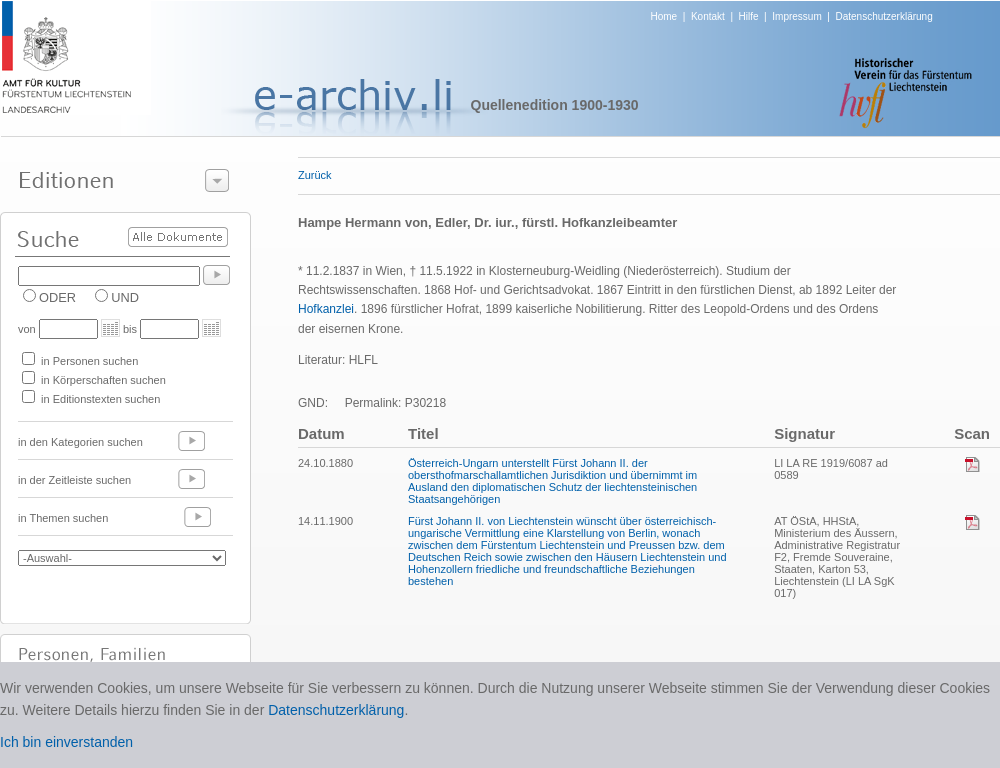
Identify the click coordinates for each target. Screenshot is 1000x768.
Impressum (796, 16)
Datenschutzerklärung (883, 16)
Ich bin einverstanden (66, 742)
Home (664, 16)
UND (125, 297)
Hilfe (749, 16)
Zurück (315, 175)
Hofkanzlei (326, 309)
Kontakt (708, 16)
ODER (57, 297)
